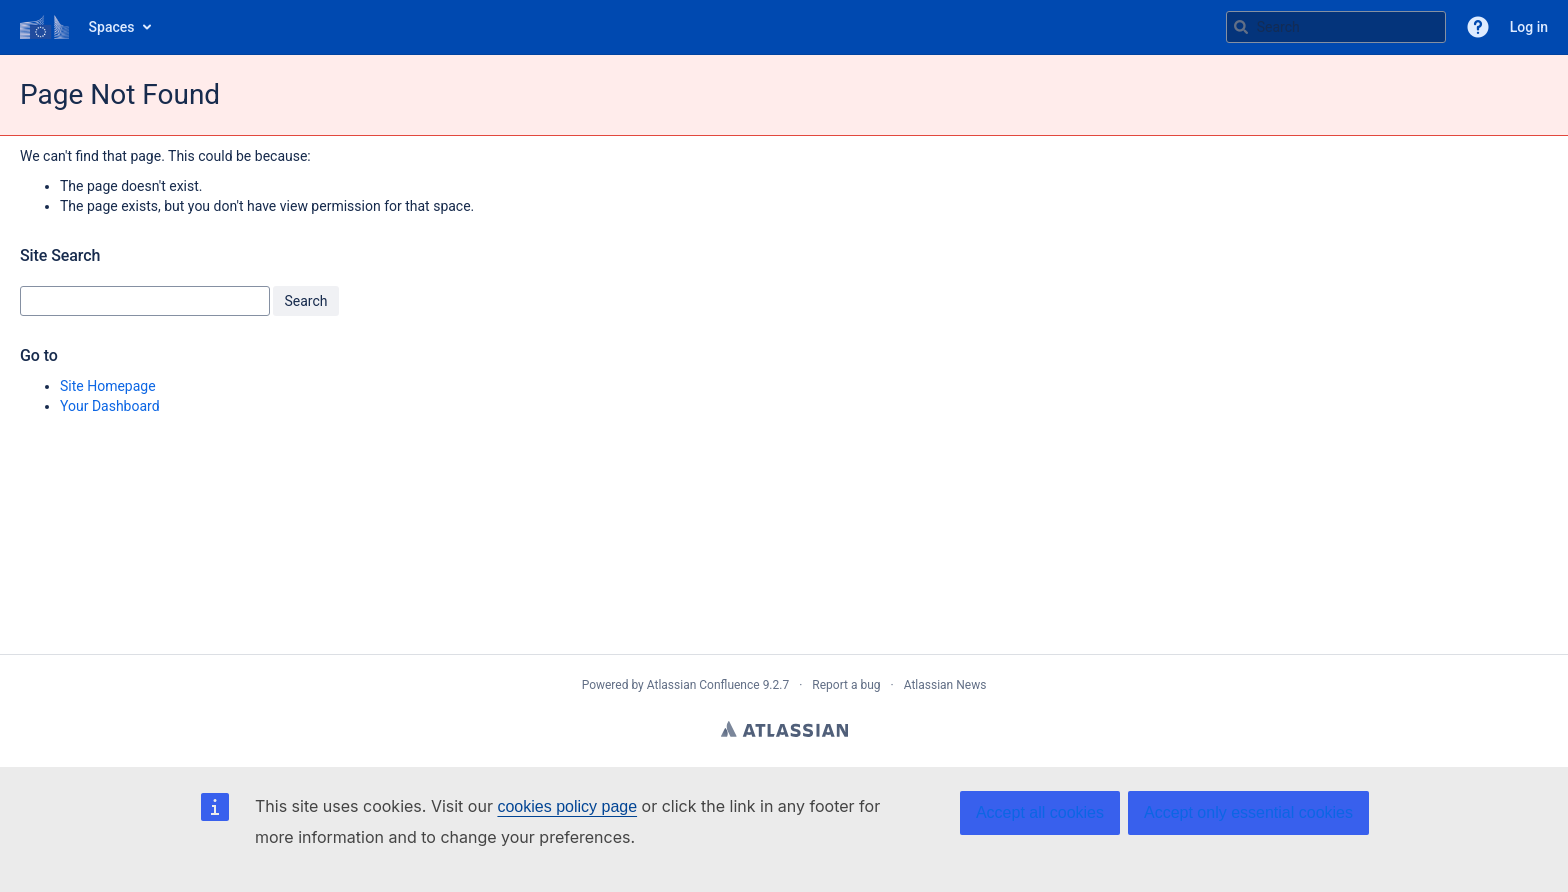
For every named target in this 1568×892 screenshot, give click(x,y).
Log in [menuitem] (1529, 27)
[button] (1478, 27)
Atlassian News (945, 685)
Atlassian (784, 729)
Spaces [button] (112, 27)
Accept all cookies (1040, 812)
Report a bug (846, 685)
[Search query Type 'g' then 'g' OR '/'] (1336, 27)
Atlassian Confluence (703, 685)
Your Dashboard (110, 406)
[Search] (1241, 27)
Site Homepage (108, 386)
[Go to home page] (44, 27)
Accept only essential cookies (1248, 812)
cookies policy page (567, 806)
